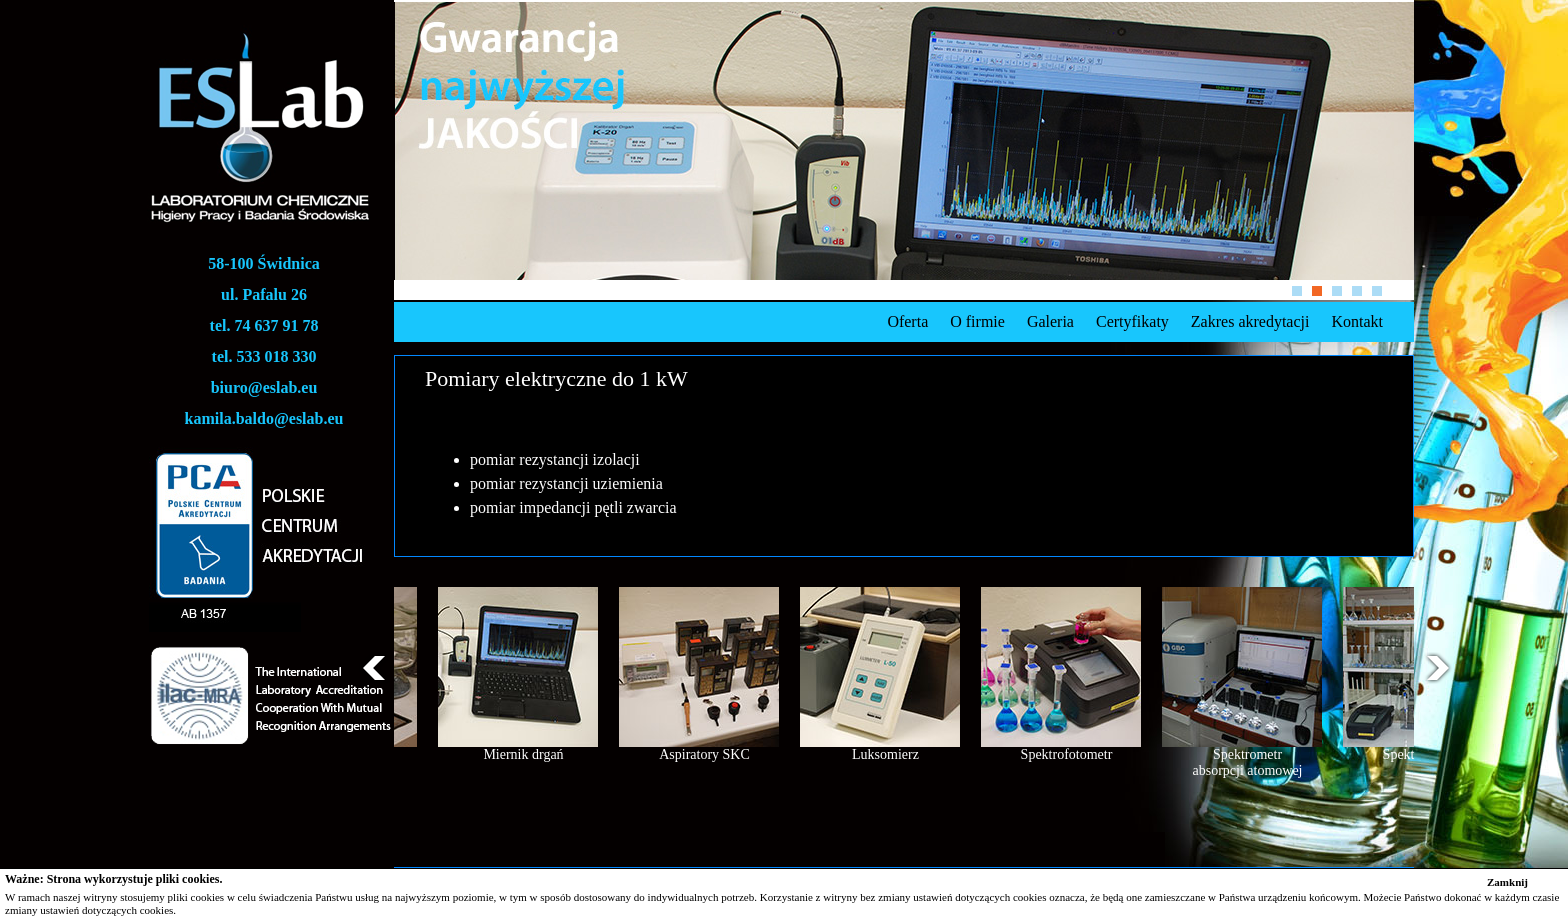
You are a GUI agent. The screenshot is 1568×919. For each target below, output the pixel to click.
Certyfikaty (1132, 321)
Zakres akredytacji (1250, 321)
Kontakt (1357, 321)
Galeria (1050, 321)
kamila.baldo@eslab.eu (264, 418)
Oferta (907, 321)
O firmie (977, 321)
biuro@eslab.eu (264, 387)
